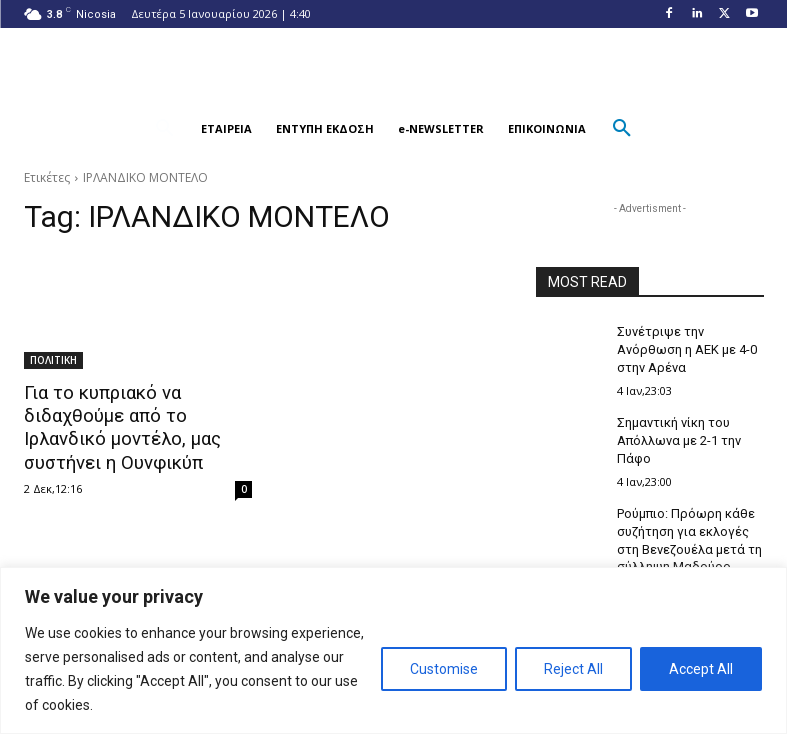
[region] (393, 650)
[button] (165, 129)
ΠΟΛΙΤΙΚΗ (53, 360)
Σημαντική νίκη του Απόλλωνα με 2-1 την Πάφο (676, 435)
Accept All (701, 669)
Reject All (573, 669)
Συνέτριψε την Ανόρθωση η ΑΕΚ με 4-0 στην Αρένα (683, 348)
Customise (444, 669)
